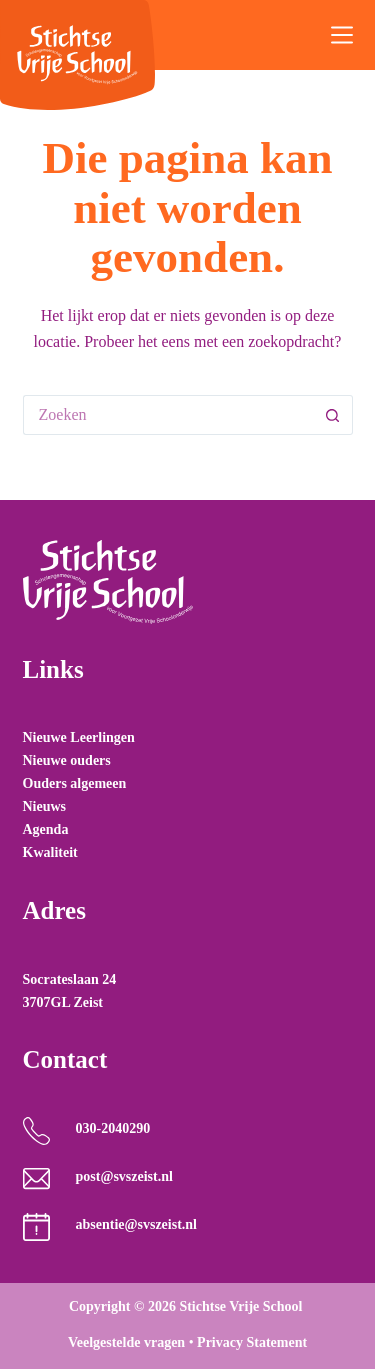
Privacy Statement (252, 1342)
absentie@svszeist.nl (136, 1224)
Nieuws (45, 806)
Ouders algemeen (75, 783)
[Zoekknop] (333, 415)
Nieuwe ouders (67, 760)
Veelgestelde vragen (126, 1342)
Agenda (46, 829)
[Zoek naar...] (168, 415)
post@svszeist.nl (123, 1176)
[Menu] (342, 35)
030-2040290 (112, 1128)
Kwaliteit (50, 852)
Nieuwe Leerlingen (79, 737)
